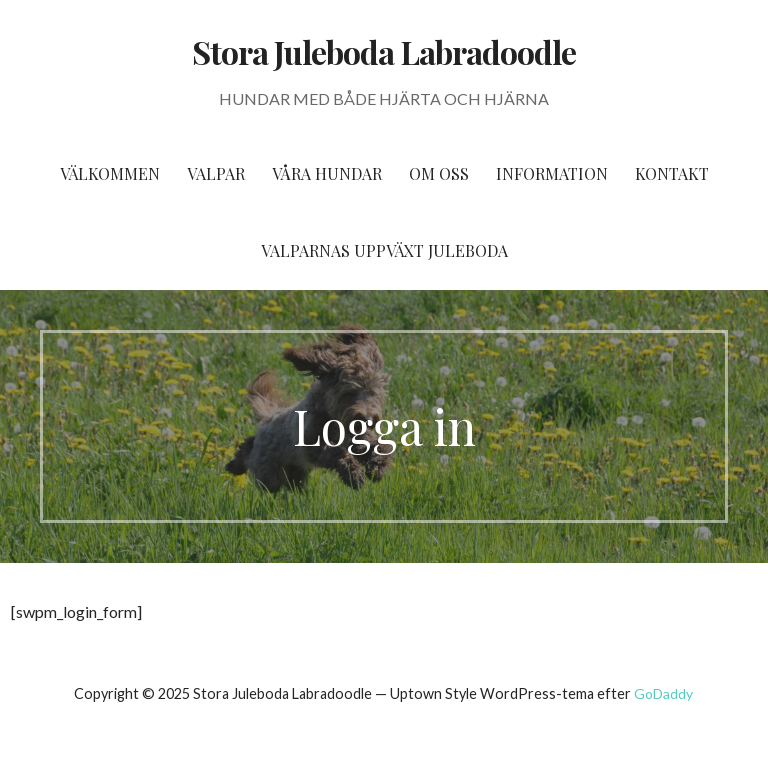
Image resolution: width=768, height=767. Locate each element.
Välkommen (110, 173)
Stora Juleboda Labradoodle (384, 51)
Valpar (216, 173)
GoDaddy (663, 693)
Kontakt (672, 173)
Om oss (439, 173)
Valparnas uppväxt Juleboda (384, 250)
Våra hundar (327, 173)
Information (552, 173)
